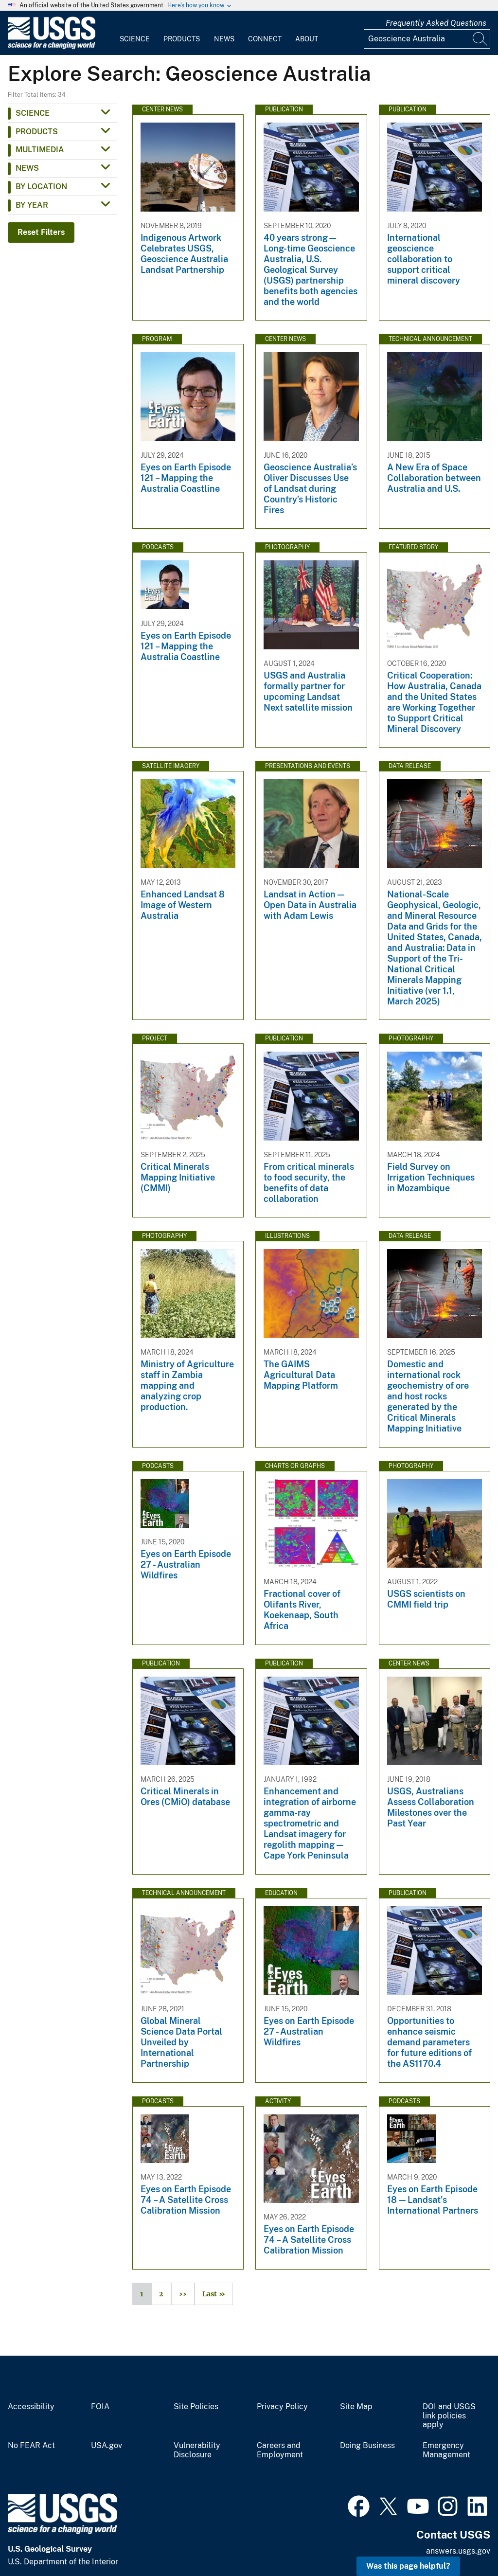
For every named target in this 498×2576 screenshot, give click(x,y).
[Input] (427, 39)
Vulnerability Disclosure (197, 2450)
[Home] (51, 47)
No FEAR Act (31, 2445)
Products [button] (37, 131)
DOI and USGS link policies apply (449, 2416)
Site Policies (196, 2406)
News (224, 39)
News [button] (27, 168)
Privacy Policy (282, 2406)
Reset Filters (41, 232)
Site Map (356, 2406)
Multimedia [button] (40, 149)
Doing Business (367, 2445)
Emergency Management (446, 2450)
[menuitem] (135, 33)
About (306, 39)
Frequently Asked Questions (436, 23)
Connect (265, 39)
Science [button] (33, 113)
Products (181, 39)
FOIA (100, 2406)
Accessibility (31, 2406)
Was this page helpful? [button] (408, 2566)
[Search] (480, 39)
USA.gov (106, 2445)
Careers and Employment (280, 2450)
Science (135, 39)
